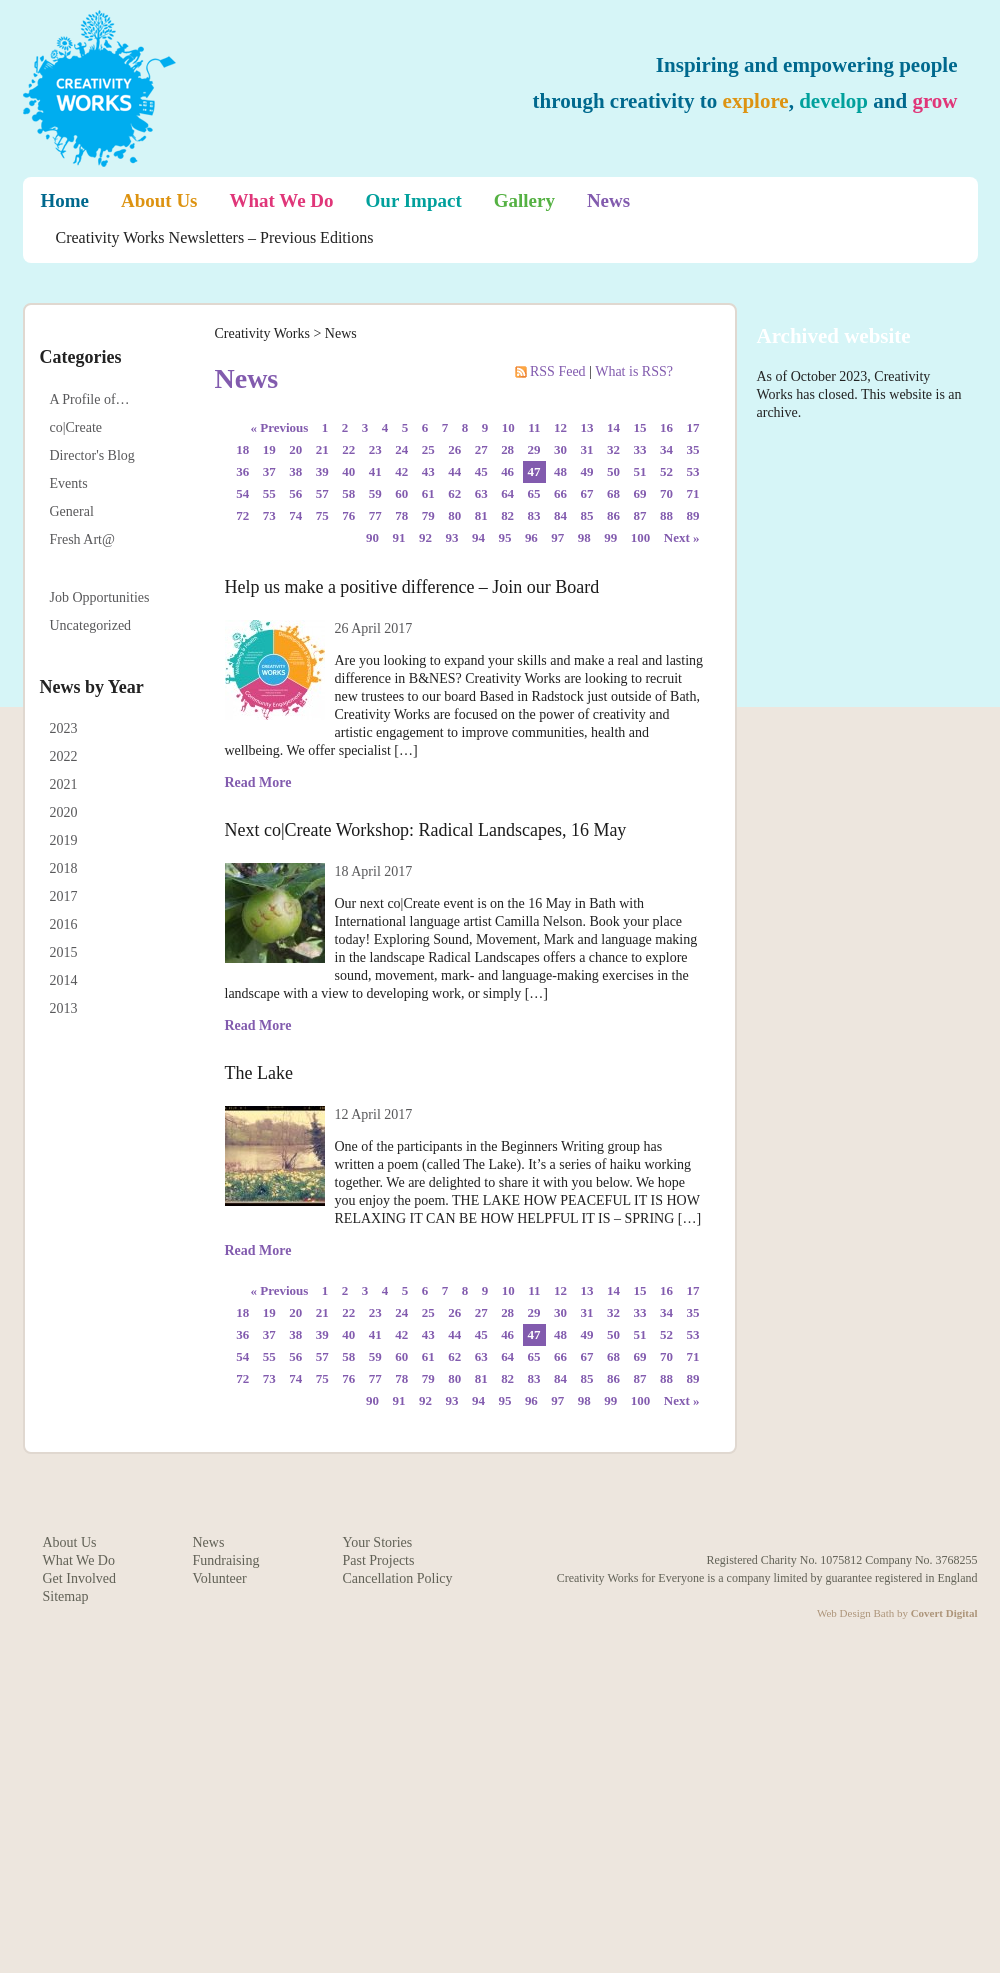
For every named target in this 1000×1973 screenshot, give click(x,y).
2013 (64, 1008)
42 (401, 471)
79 (428, 515)
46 (507, 471)
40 (348, 471)
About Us (159, 200)
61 (428, 493)
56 (295, 493)
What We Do (282, 200)
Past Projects (379, 1560)
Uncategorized (91, 625)
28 (507, 449)
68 (613, 493)
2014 (64, 980)
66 (560, 493)
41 (375, 471)
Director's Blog (92, 455)
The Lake (259, 1073)
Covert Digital (944, 1613)
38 (295, 471)
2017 (64, 896)
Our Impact (414, 200)
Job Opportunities (100, 597)
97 (557, 537)
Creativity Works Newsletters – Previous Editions (215, 237)
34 (666, 449)
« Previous (280, 427)
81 (481, 515)
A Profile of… (90, 399)
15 (640, 427)
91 (398, 537)
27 (481, 449)
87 (640, 515)
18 (242, 449)
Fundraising (226, 1560)
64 (507, 493)
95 (504, 537)
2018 (64, 868)
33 (640, 449)
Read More (258, 782)
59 (375, 493)
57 (322, 493)
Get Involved (79, 1578)
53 (693, 471)
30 (560, 449)
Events (69, 483)
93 (451, 537)
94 (478, 537)
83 (534, 515)
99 (610, 537)
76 (348, 515)
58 (348, 493)
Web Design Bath (855, 1613)
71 (693, 493)
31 (587, 449)
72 (242, 515)
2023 (64, 728)
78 (401, 515)
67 (587, 493)
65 (534, 493)
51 (640, 471)
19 (269, 449)
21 (322, 449)
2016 (64, 924)
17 (693, 427)
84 (560, 515)
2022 (64, 756)
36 (242, 471)
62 (454, 493)
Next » (682, 537)
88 (666, 515)
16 (666, 427)
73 (269, 515)
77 (375, 515)
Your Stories (378, 1542)
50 (613, 471)
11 (534, 427)
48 (560, 471)
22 (348, 449)
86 (613, 515)
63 (481, 493)
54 (242, 493)
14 (613, 427)
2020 (64, 812)
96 (531, 537)
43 (428, 471)
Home (65, 200)
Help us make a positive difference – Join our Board (412, 587)
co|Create (76, 427)
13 (587, 427)
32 (613, 449)
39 (322, 471)
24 (401, 449)
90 (372, 537)
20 (295, 449)
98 (584, 537)
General (72, 511)
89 (693, 515)
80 (454, 515)
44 (454, 471)
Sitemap (66, 1596)
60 (401, 493)
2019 (64, 840)
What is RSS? (634, 371)
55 (269, 493)
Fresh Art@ (82, 539)
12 (560, 427)
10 (508, 427)
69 (640, 493)
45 (481, 471)
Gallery (524, 200)
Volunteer (220, 1578)
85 (587, 515)
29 (534, 449)
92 (425, 537)
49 (587, 471)
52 (666, 471)
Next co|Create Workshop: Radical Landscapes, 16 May (426, 830)
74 (295, 515)
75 (322, 515)
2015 (64, 952)
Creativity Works (262, 333)
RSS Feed (552, 371)
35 (693, 449)
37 (269, 471)
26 (454, 449)
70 (666, 493)
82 (507, 515)
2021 (64, 784)
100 (640, 537)
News (608, 200)
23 (375, 449)
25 (428, 449)
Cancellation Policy (398, 1578)
